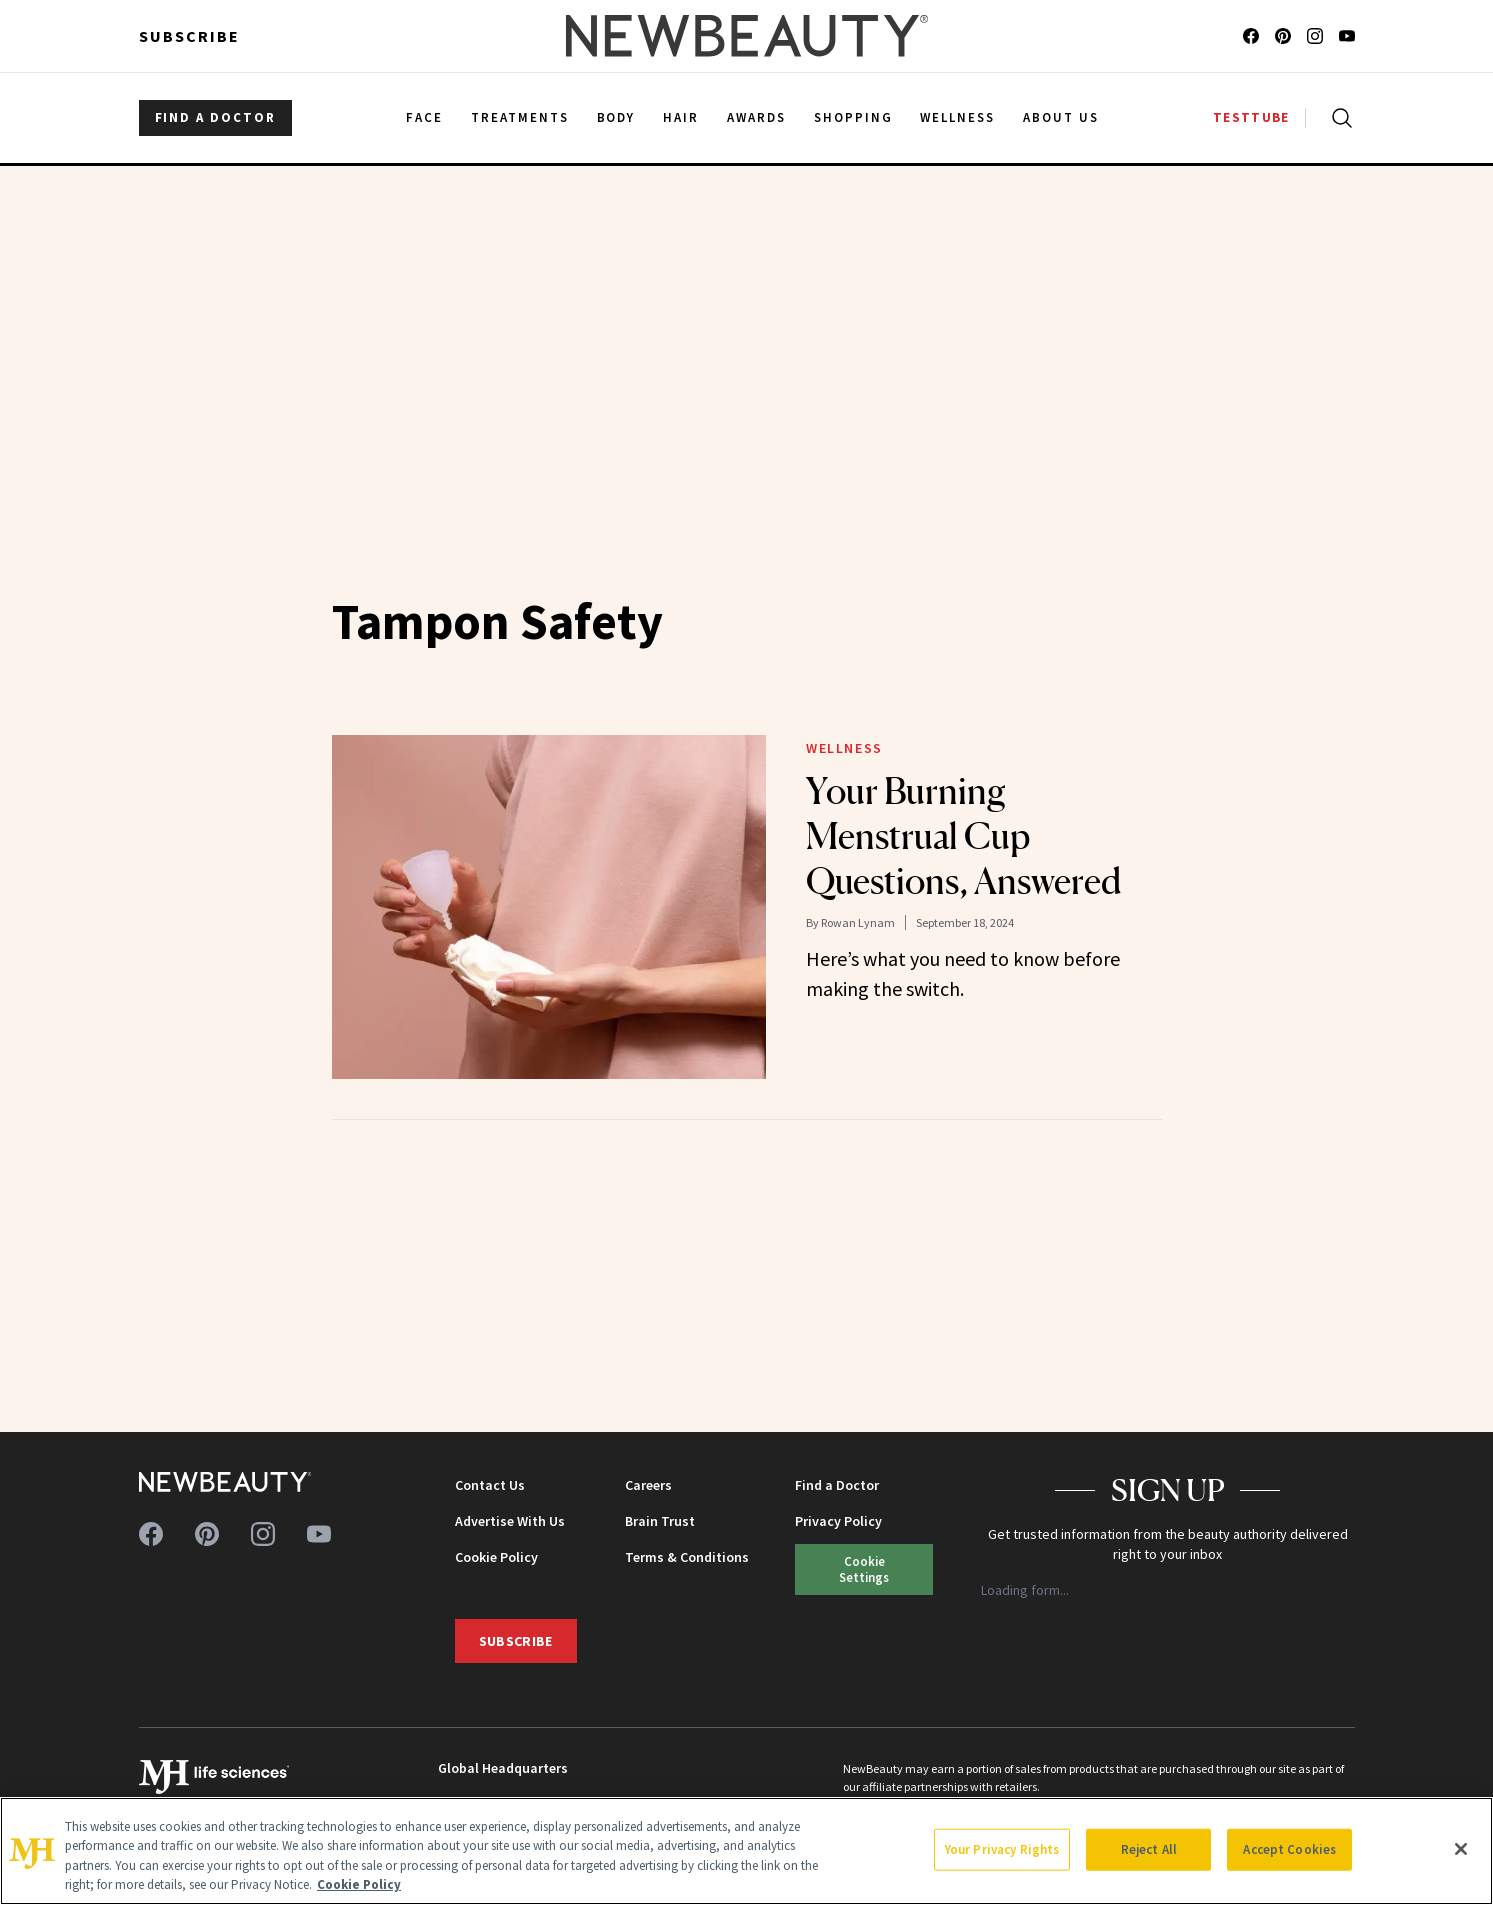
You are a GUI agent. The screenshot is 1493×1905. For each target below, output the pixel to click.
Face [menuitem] (424, 117)
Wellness (844, 748)
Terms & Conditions (687, 1557)
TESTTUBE (1251, 117)
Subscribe (189, 36)
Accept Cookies (1289, 1849)
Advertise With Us (510, 1521)
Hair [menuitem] (681, 117)
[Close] (1461, 1849)
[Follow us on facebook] (1251, 36)
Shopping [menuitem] (853, 117)
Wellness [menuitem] (957, 117)
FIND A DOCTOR (215, 117)
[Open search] (1338, 118)
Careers (648, 1485)
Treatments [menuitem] (520, 117)
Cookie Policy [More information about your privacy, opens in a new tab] (359, 1884)
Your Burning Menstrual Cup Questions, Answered (963, 836)
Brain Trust (660, 1521)
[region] (746, 1851)
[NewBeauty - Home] (746, 36)
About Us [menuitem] (1061, 117)
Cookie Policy (496, 1557)
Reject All (1149, 1849)
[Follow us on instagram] (1315, 36)
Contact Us (490, 1485)
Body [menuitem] (616, 117)
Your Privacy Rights (864, 1568)
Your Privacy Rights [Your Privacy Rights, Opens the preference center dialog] (1002, 1849)
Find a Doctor (837, 1485)
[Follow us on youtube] (1347, 36)
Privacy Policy (838, 1521)
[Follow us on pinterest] (1283, 36)
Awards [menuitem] (756, 117)
